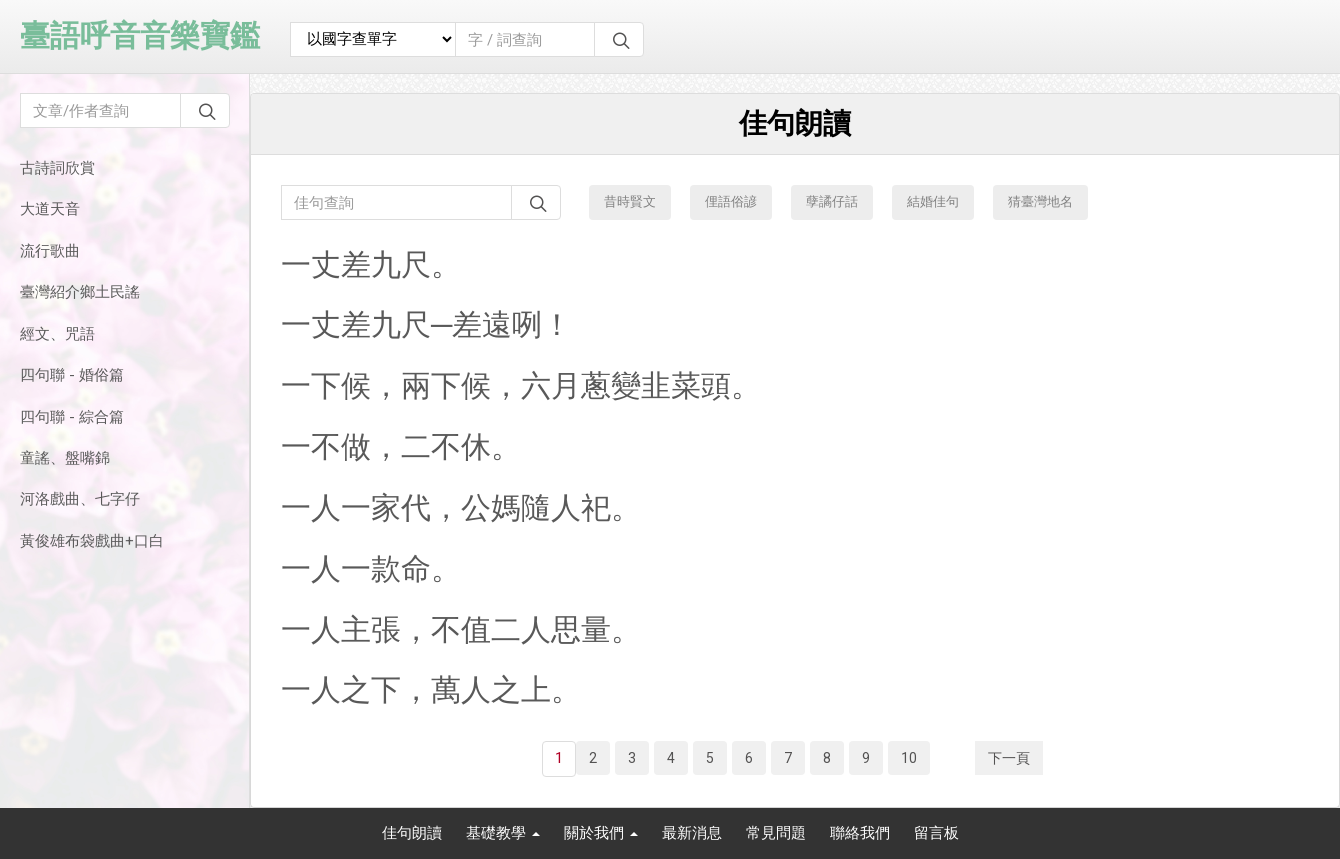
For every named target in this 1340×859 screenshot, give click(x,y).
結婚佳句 (933, 201)
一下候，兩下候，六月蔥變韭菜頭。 (521, 385)
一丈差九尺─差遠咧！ (426, 324)
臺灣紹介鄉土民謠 (80, 292)
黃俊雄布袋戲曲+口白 (92, 541)
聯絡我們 (860, 833)
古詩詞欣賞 (57, 168)
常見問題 (776, 833)
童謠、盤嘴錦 (65, 458)
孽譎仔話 (832, 201)
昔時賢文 (630, 201)
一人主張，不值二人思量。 (461, 629)
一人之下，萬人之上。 (431, 689)
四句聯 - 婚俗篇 (72, 375)
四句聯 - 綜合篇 (72, 417)
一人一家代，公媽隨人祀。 (461, 507)
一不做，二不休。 (401, 446)
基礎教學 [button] (503, 833)
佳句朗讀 (412, 833)
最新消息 (692, 833)
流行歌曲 (50, 251)
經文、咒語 (57, 334)
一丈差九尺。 (371, 264)
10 (909, 758)
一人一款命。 (371, 568)
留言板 (936, 833)
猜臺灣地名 (1040, 201)
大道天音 (50, 209)
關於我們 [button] (601, 833)
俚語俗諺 (731, 201)
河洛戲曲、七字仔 (80, 499)
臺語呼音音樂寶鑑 (140, 35)
